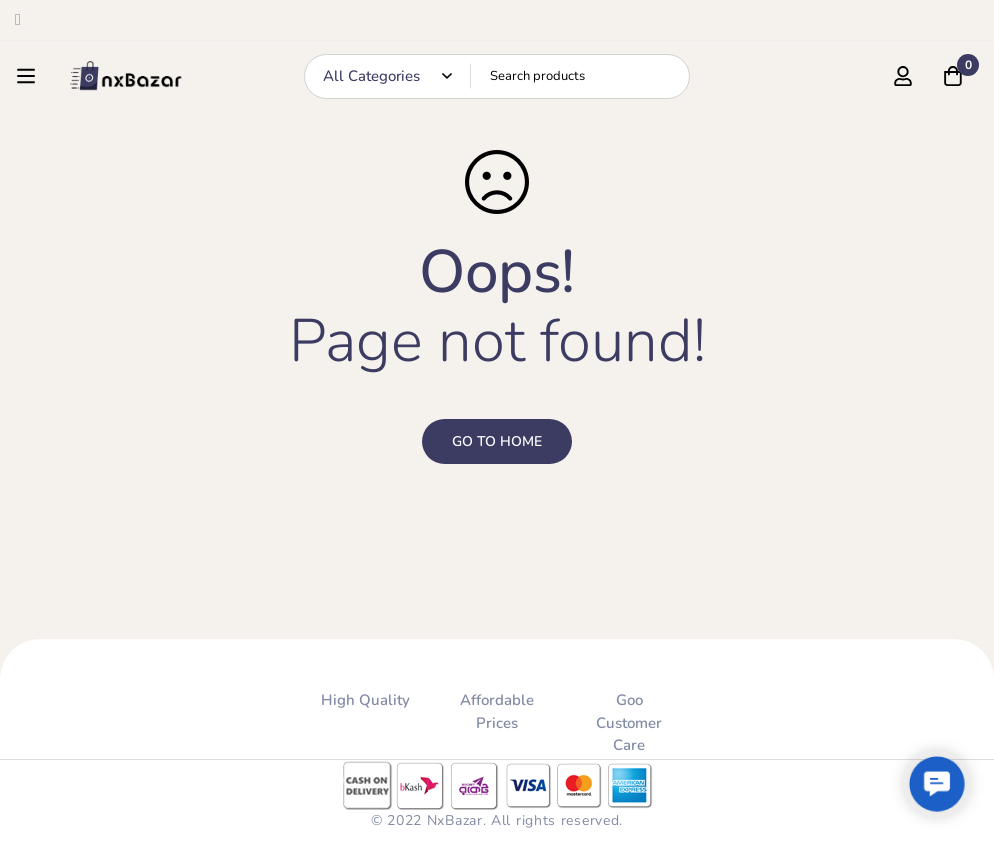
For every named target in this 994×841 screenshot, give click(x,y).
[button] (937, 784)
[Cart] (953, 76)
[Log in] (903, 76)
